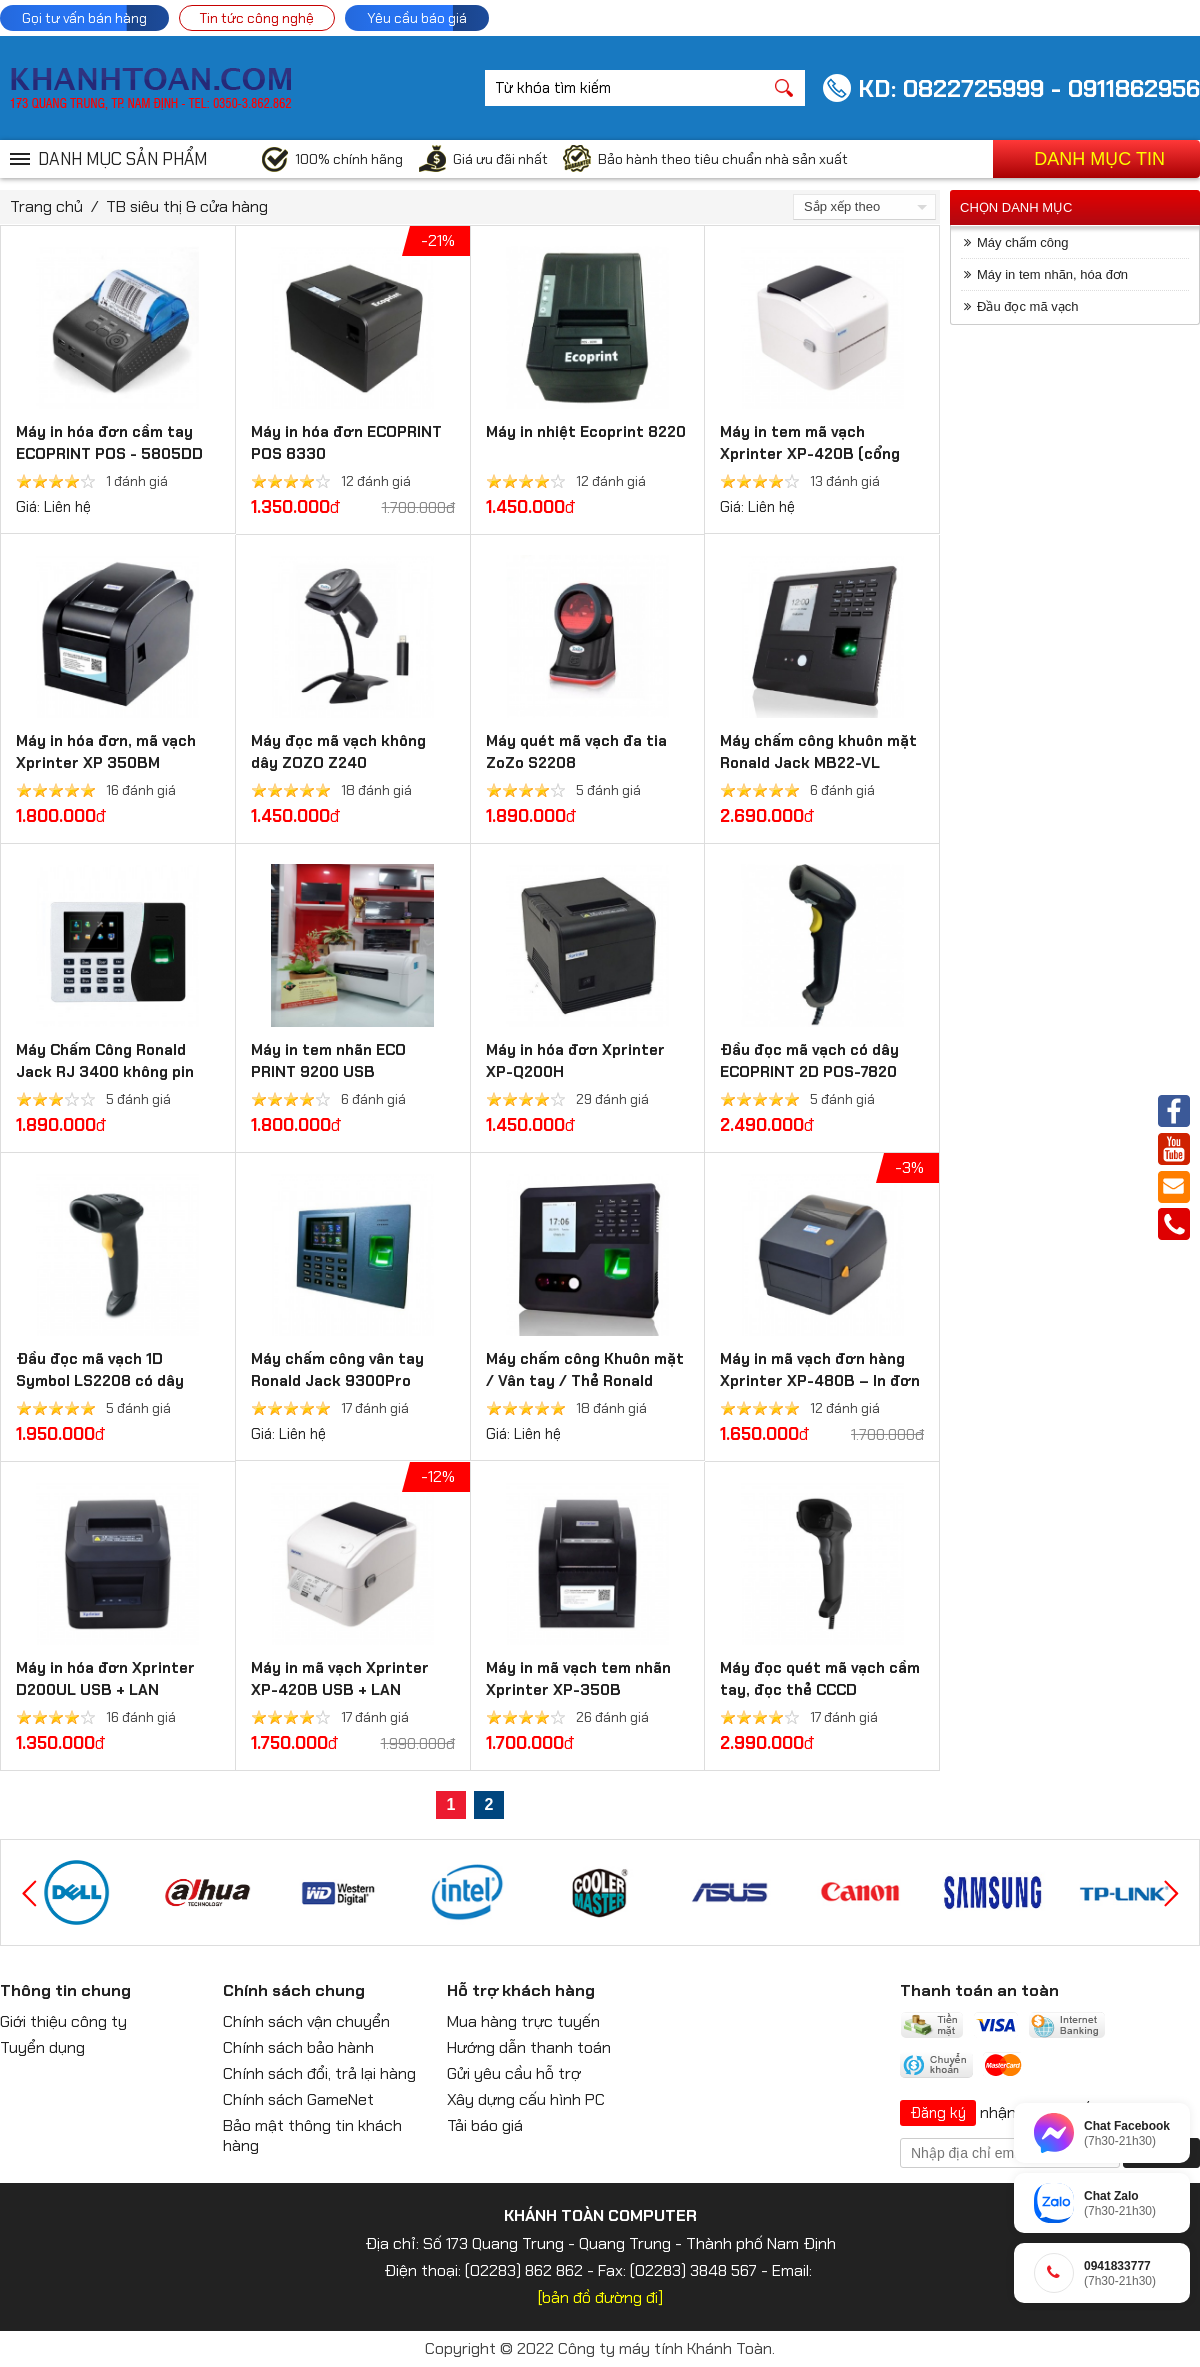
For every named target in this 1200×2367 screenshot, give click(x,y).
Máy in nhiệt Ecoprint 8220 (586, 432)
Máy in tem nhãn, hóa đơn (1052, 274)
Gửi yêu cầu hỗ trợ (514, 2073)
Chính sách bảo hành (298, 2047)
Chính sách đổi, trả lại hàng (319, 2073)
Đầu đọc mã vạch (1027, 306)
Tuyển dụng (42, 2047)
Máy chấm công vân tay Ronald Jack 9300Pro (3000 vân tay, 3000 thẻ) (345, 1381)
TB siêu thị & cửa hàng (187, 206)
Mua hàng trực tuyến (523, 2021)
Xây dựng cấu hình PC (526, 2099)
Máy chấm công (1023, 242)
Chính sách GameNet (298, 2099)
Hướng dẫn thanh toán (529, 2047)
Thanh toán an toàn (979, 1990)
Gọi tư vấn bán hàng (84, 18)
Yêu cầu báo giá (417, 18)
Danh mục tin (1099, 159)
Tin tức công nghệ (257, 18)
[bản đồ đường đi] (600, 2297)
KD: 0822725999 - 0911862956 (1029, 88)
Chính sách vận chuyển (306, 2021)
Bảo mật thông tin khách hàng (312, 2135)
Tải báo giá (485, 2125)
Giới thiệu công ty (63, 2021)
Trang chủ (46, 206)
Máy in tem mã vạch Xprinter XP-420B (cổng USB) (810, 454)
